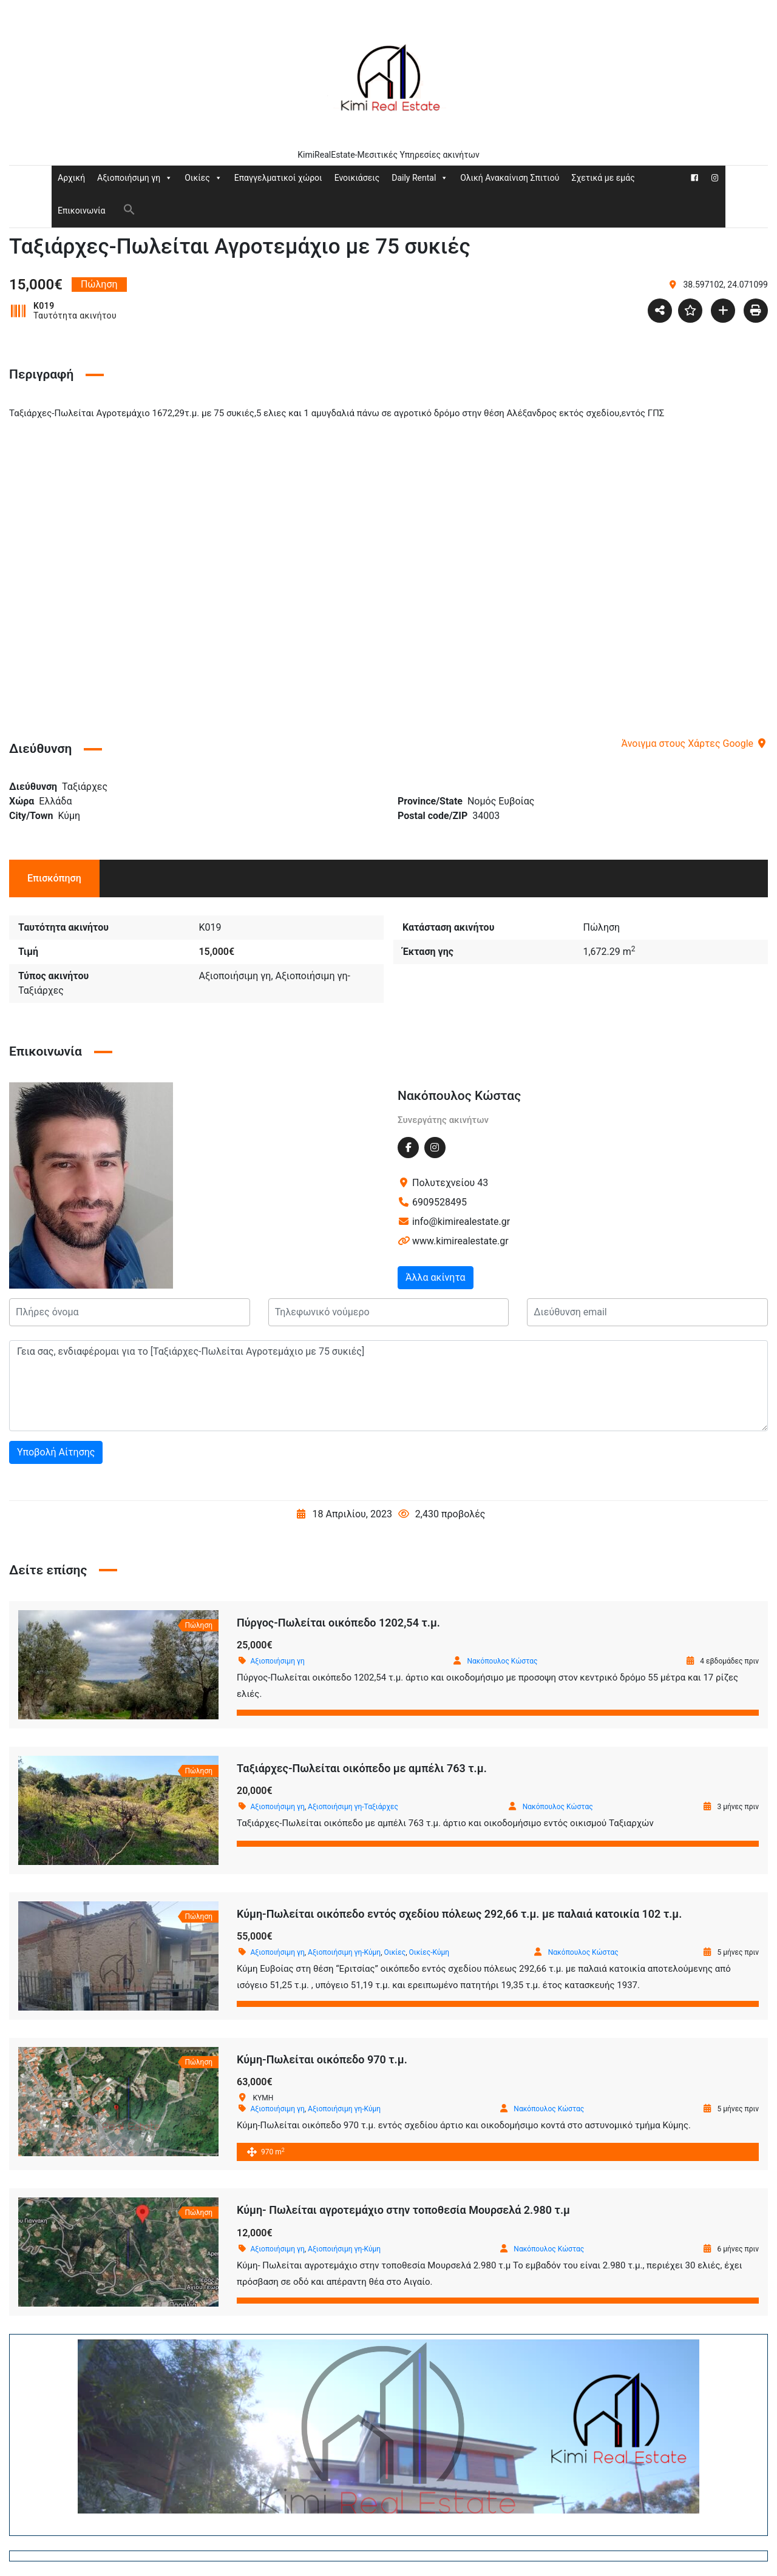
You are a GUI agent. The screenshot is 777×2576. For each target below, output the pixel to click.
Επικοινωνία (81, 210)
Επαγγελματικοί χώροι (278, 178)
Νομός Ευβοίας (500, 801)
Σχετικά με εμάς (602, 178)
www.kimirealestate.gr (460, 1241)
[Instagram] (715, 178)
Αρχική (71, 178)
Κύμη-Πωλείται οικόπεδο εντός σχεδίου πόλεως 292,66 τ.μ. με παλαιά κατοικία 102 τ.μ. (459, 1913)
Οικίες (203, 178)
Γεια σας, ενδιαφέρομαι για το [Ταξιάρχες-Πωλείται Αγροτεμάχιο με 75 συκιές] (388, 1385)
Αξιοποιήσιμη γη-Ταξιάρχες (353, 1806)
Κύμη (69, 815)
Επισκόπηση (54, 878)
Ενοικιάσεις (357, 178)
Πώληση (601, 927)
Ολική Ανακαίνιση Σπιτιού (509, 178)
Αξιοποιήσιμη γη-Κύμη (344, 1952)
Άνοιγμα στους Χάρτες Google (695, 743)
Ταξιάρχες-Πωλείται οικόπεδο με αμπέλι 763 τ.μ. (362, 1768)
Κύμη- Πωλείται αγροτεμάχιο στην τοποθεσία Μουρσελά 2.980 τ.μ (403, 2209)
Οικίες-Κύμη (429, 1952)
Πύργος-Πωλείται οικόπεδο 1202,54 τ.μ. (338, 1622)
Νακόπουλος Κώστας (459, 1095)
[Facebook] (694, 178)
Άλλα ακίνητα (435, 1277)
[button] (129, 209)
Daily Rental (420, 178)
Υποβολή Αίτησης (56, 1452)
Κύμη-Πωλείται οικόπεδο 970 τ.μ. (322, 2059)
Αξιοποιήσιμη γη (134, 178)
